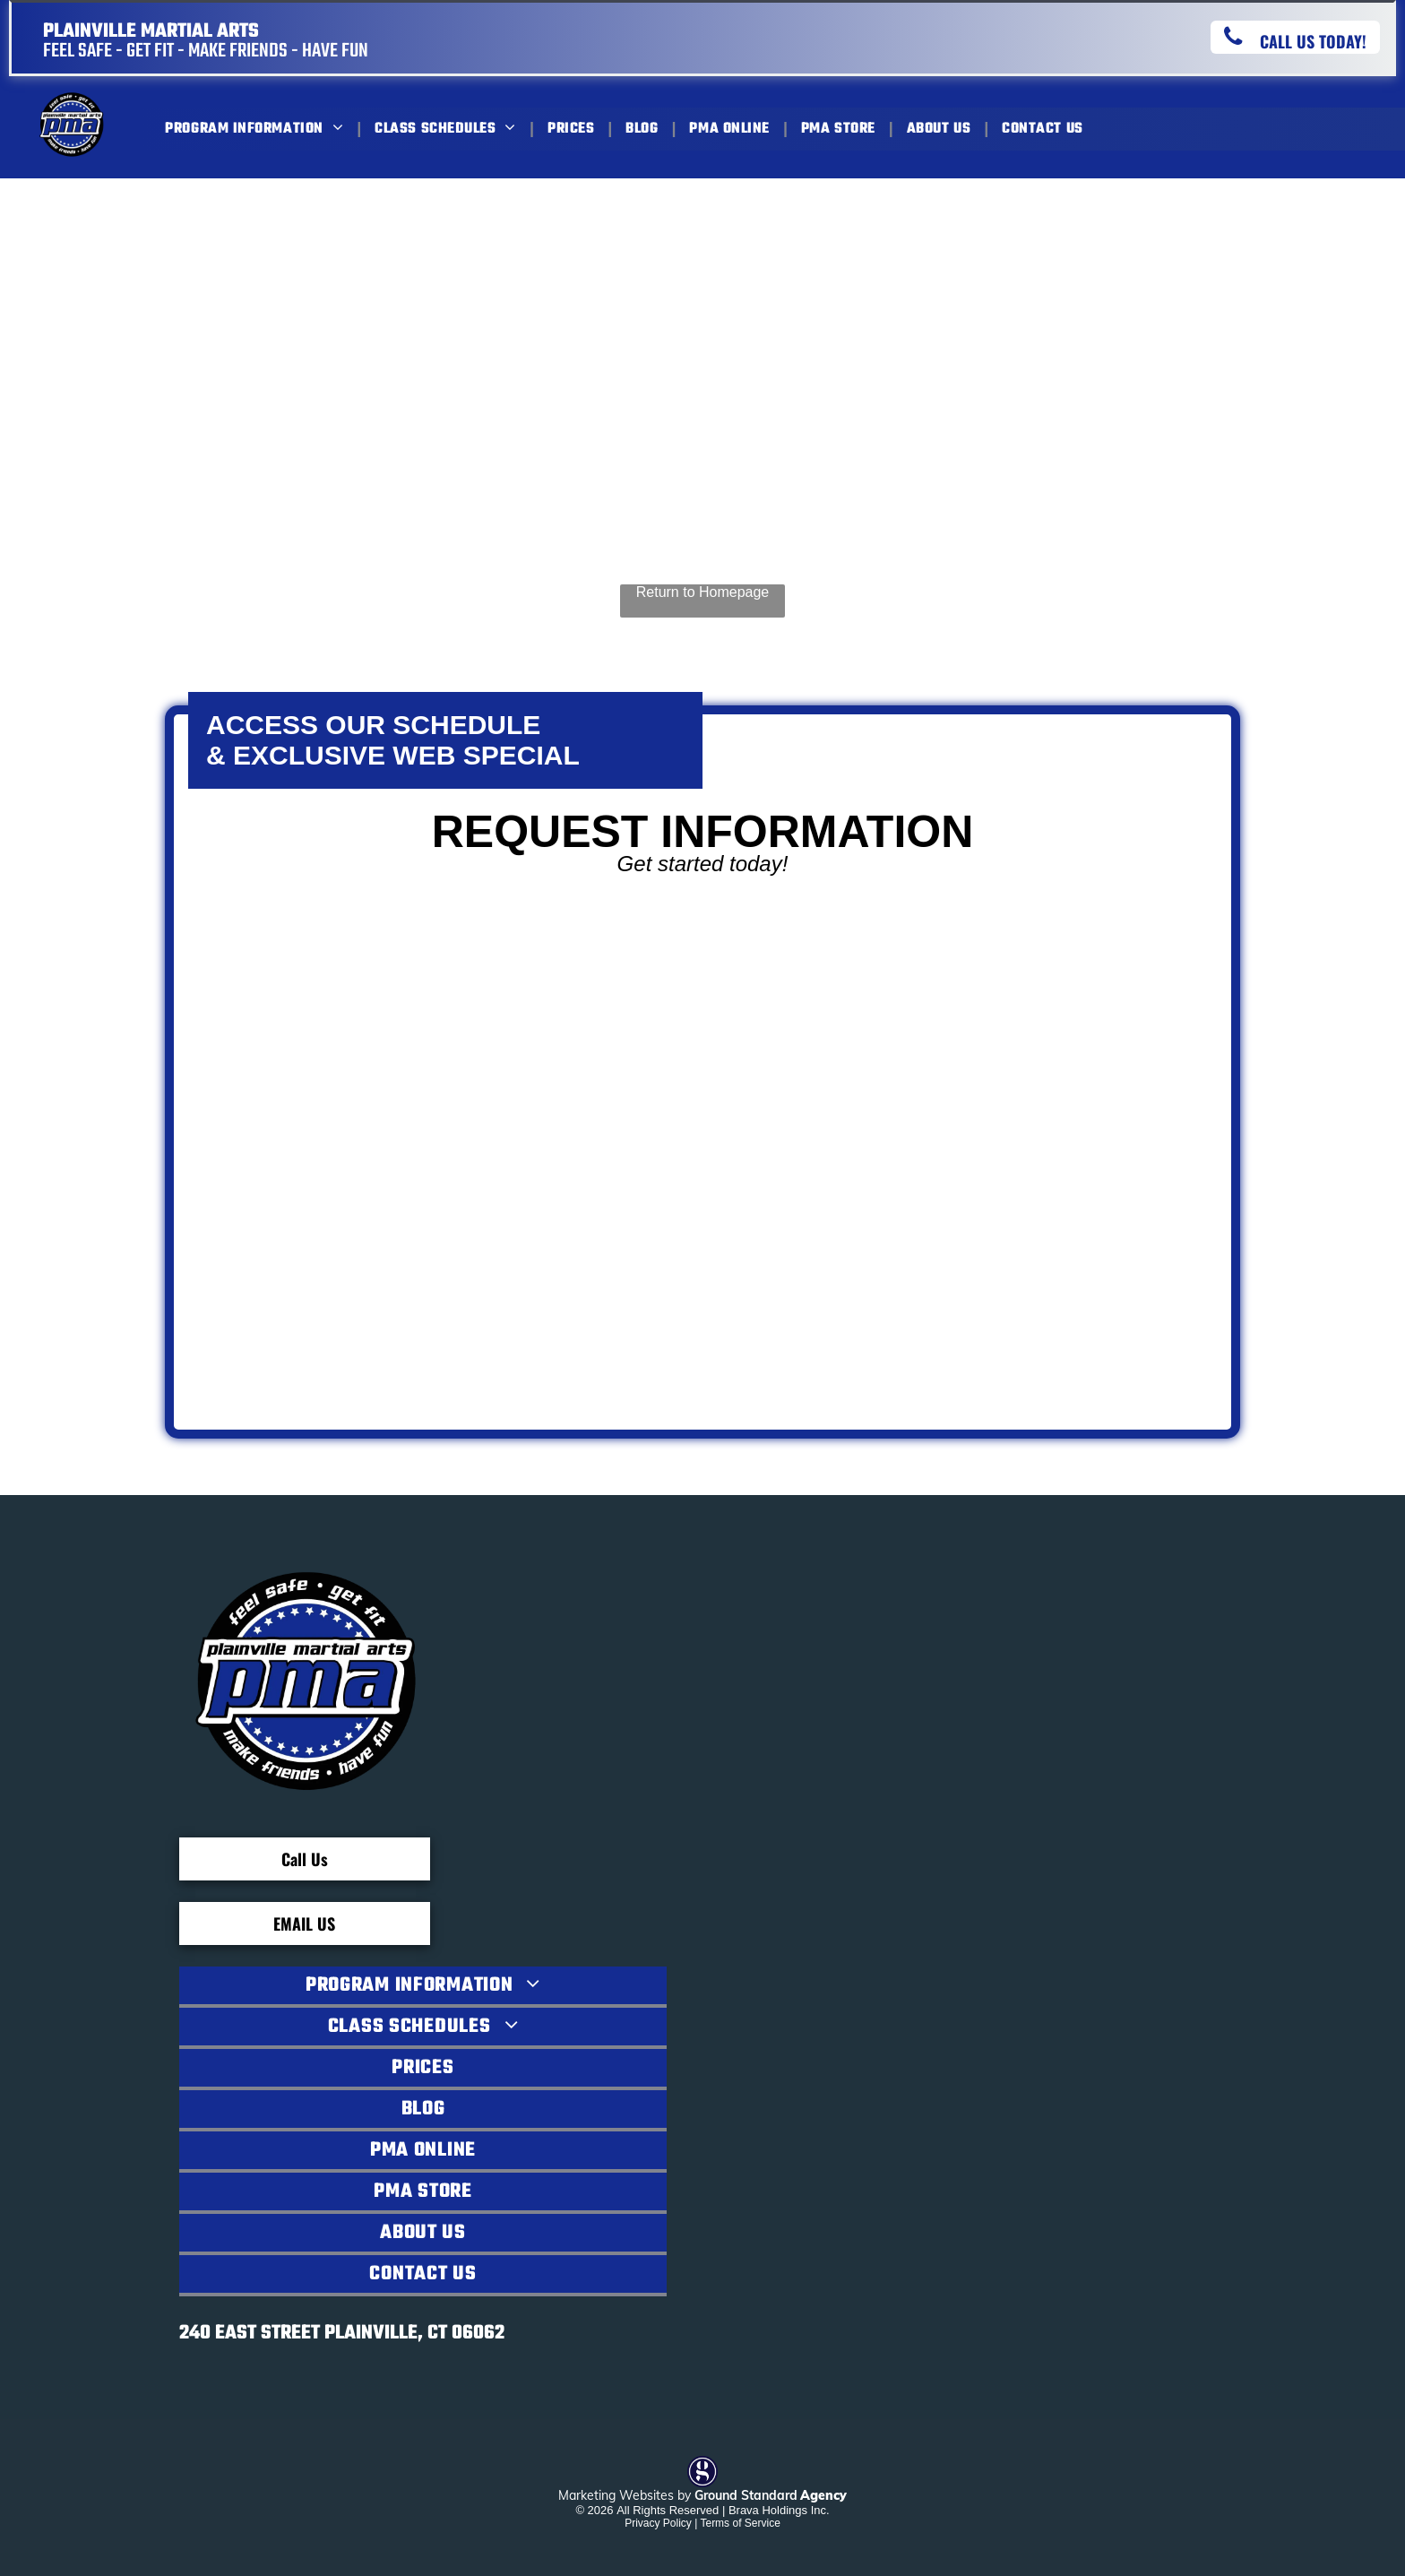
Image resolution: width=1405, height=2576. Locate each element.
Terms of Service (740, 2523)
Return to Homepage (703, 592)
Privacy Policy (658, 2523)
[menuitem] (256, 128)
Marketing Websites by (624, 2495)
